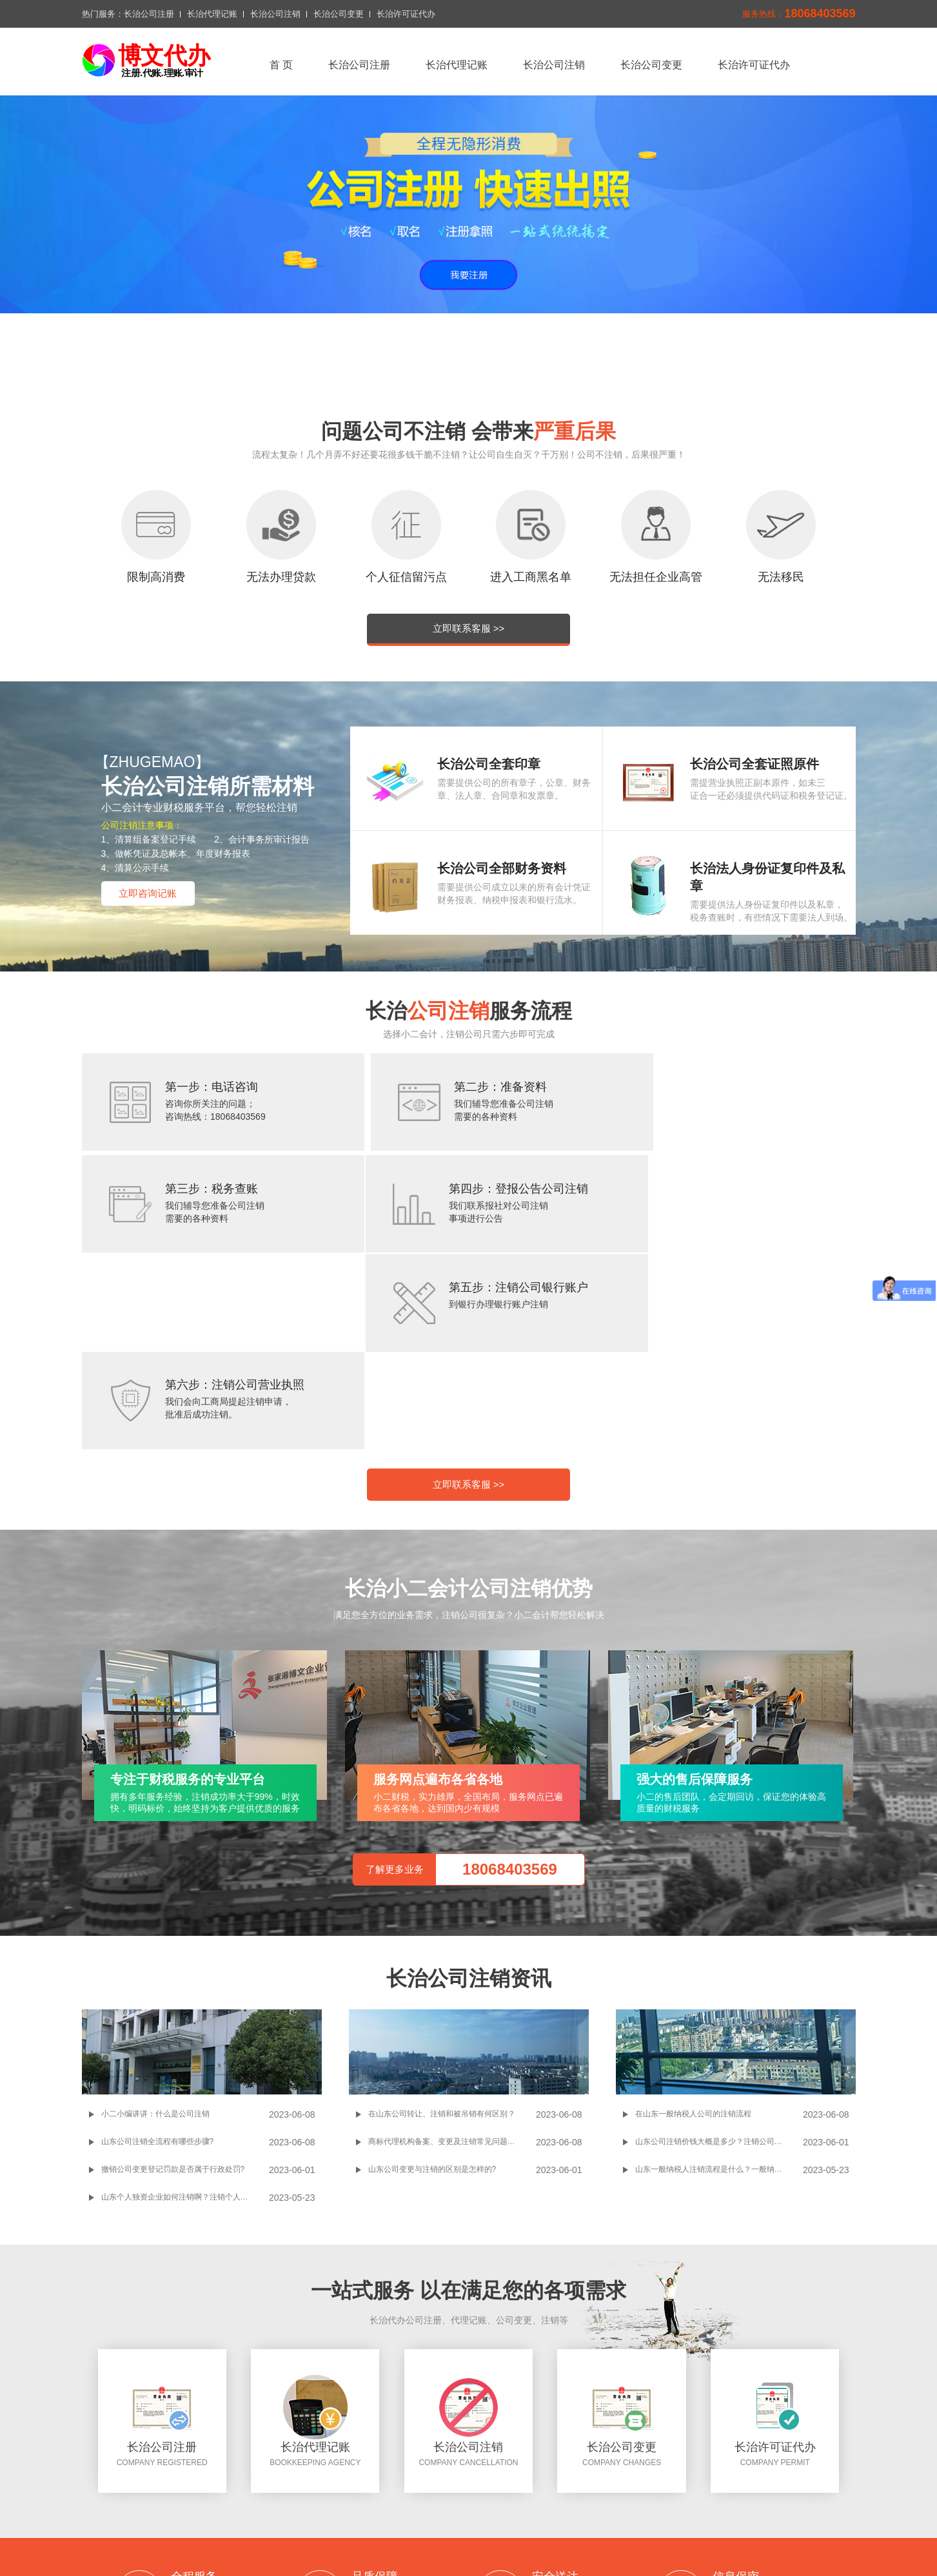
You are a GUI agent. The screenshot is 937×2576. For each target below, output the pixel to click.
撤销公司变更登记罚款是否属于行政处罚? (173, 1983)
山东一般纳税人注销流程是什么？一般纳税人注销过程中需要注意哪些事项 (719, 1983)
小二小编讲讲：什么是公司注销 (155, 1928)
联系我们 (368, 2500)
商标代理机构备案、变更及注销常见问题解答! (446, 1955)
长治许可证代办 (406, 14)
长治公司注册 (149, 14)
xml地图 (468, 2500)
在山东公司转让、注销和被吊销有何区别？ (441, 1928)
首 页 (281, 64)
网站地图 (516, 2500)
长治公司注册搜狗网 (552, 2537)
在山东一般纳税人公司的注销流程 (693, 1928)
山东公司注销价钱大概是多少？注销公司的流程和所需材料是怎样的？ (719, 1955)
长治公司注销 (275, 14)
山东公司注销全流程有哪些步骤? (157, 1955)
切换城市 (419, 2500)
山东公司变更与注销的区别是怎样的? (432, 1983)
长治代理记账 (212, 14)
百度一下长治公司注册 (369, 2537)
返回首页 (290, 2484)
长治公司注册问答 (463, 2537)
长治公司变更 (338, 14)
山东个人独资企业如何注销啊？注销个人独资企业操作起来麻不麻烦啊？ (185, 2011)
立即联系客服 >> (469, 628)
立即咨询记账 (148, 893)
